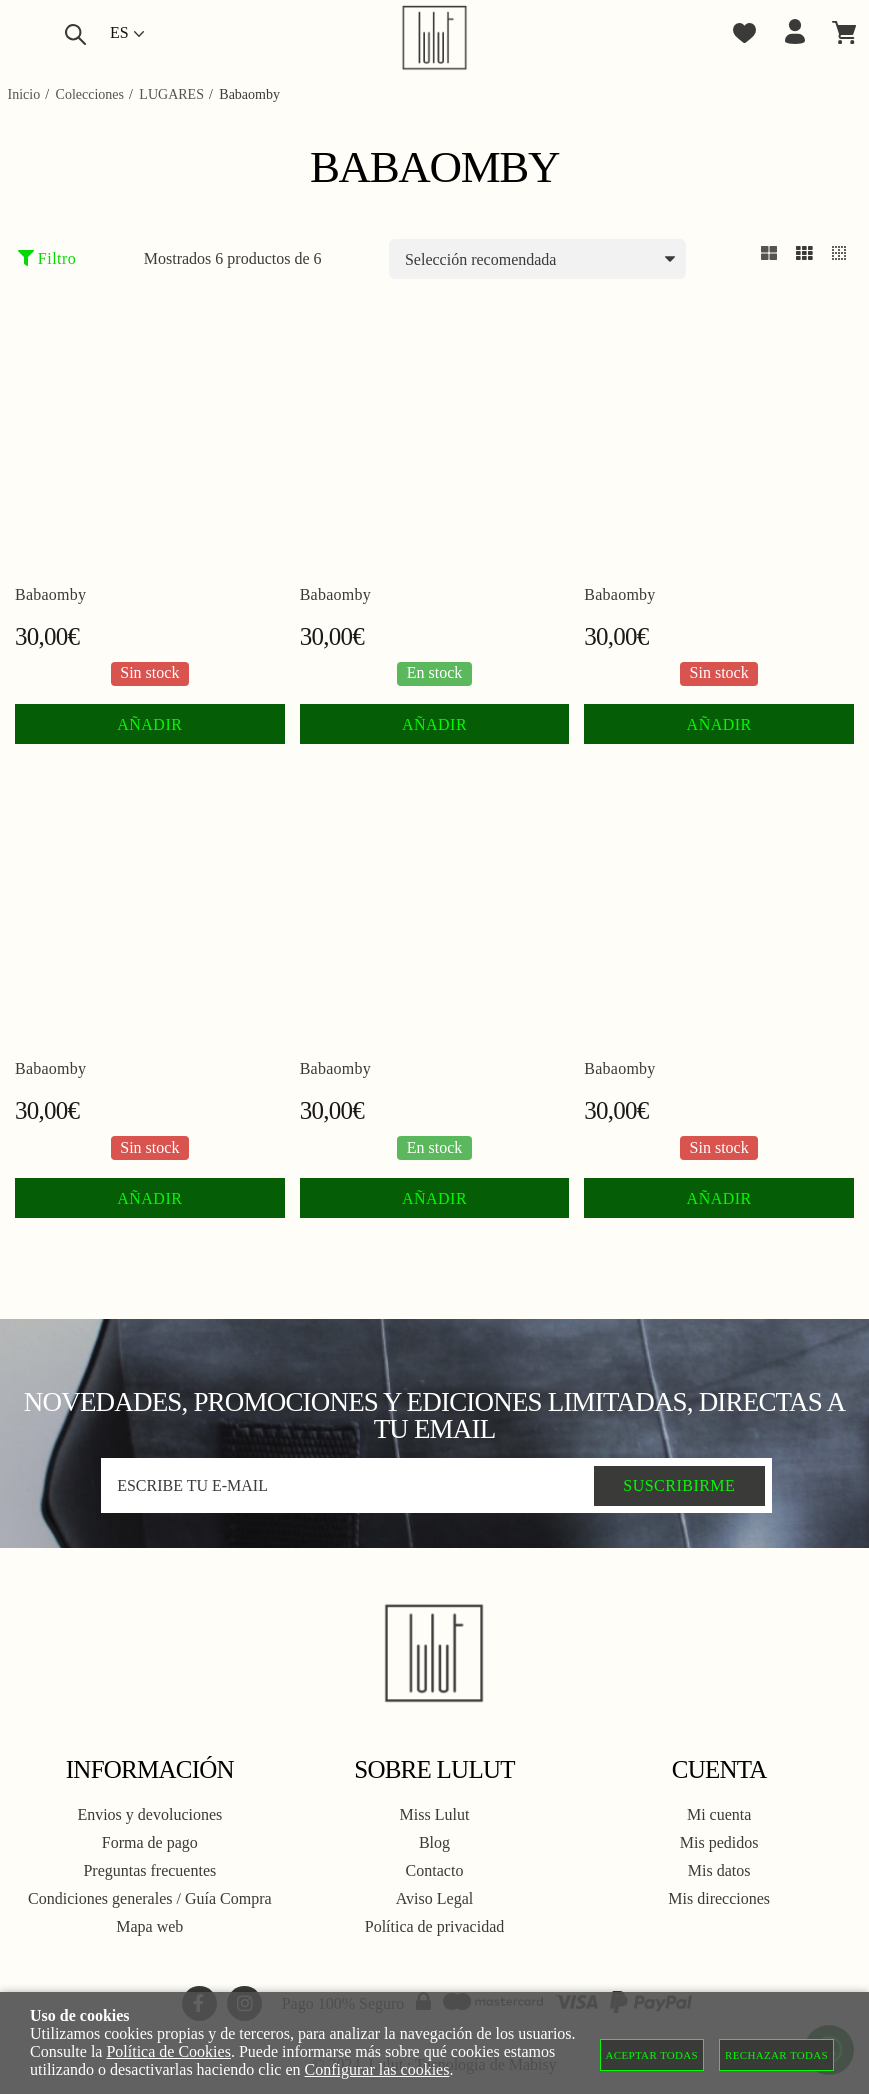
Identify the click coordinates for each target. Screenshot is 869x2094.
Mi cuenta (719, 1814)
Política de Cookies (168, 2051)
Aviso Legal (434, 1898)
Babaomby (50, 594)
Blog (434, 1842)
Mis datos (719, 1870)
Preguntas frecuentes (149, 1870)
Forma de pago (150, 1842)
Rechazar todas (776, 2055)
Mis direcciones (719, 1898)
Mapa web (149, 1926)
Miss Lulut (435, 1814)
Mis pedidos (719, 1842)
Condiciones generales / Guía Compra (150, 1898)
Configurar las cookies (377, 2069)
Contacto (435, 1870)
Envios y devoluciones (149, 1814)
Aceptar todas (652, 2055)
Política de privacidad (435, 1926)
